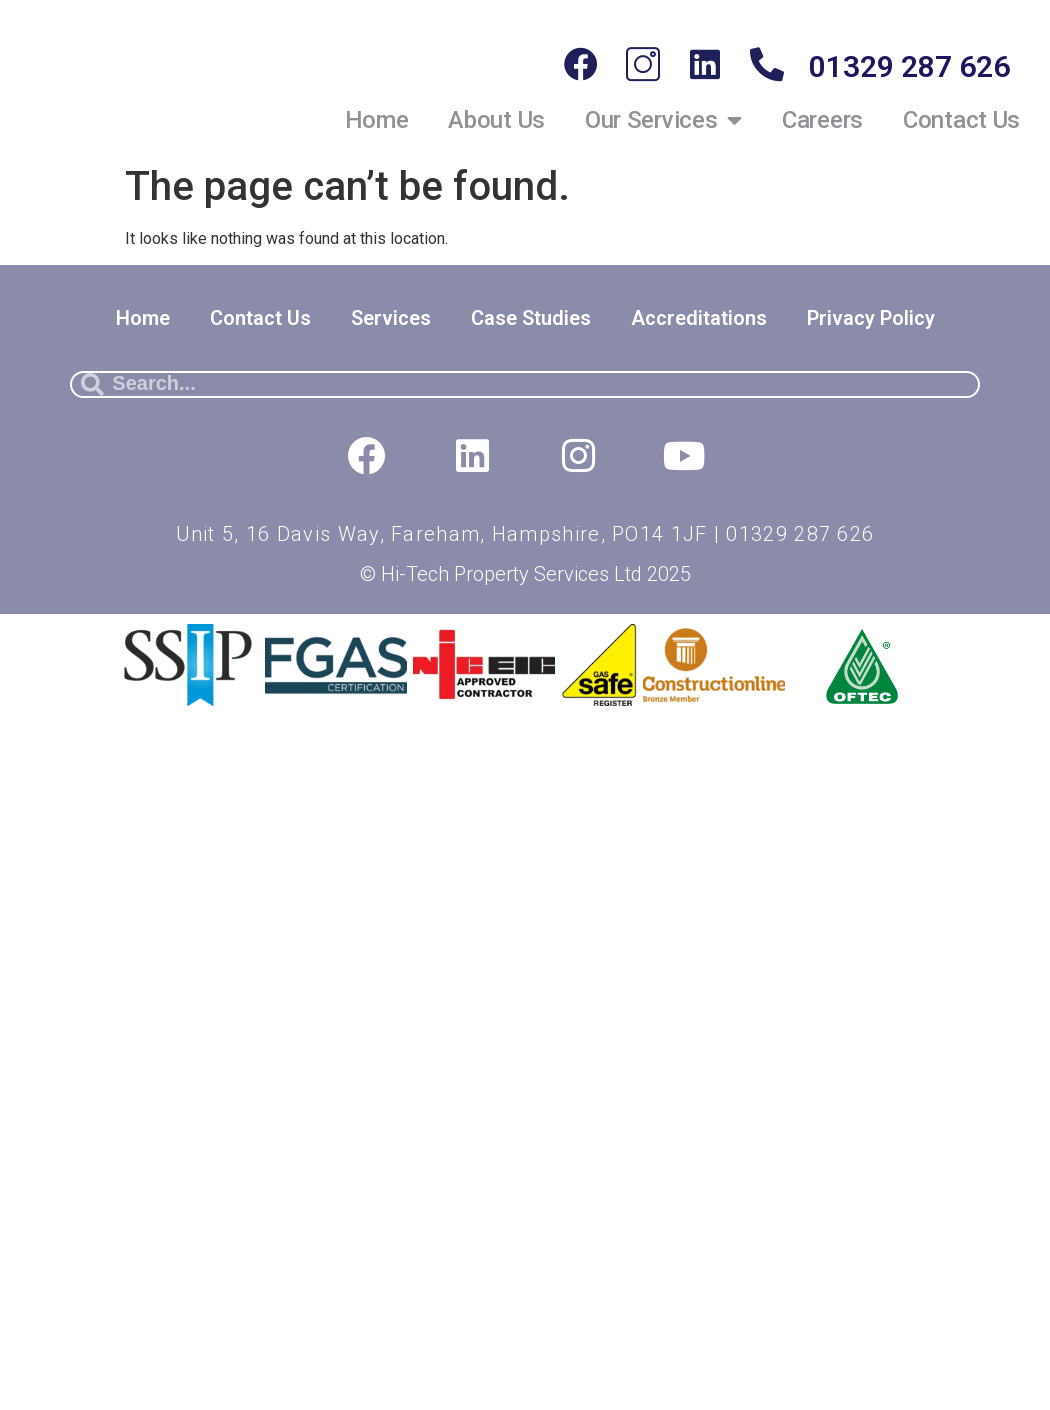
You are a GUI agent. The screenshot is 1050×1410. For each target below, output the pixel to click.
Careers (822, 120)
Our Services (663, 120)
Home (377, 120)
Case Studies (531, 318)
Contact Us (961, 120)
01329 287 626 (909, 66)
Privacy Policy (871, 318)
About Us (496, 120)
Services (391, 318)
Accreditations (699, 318)
